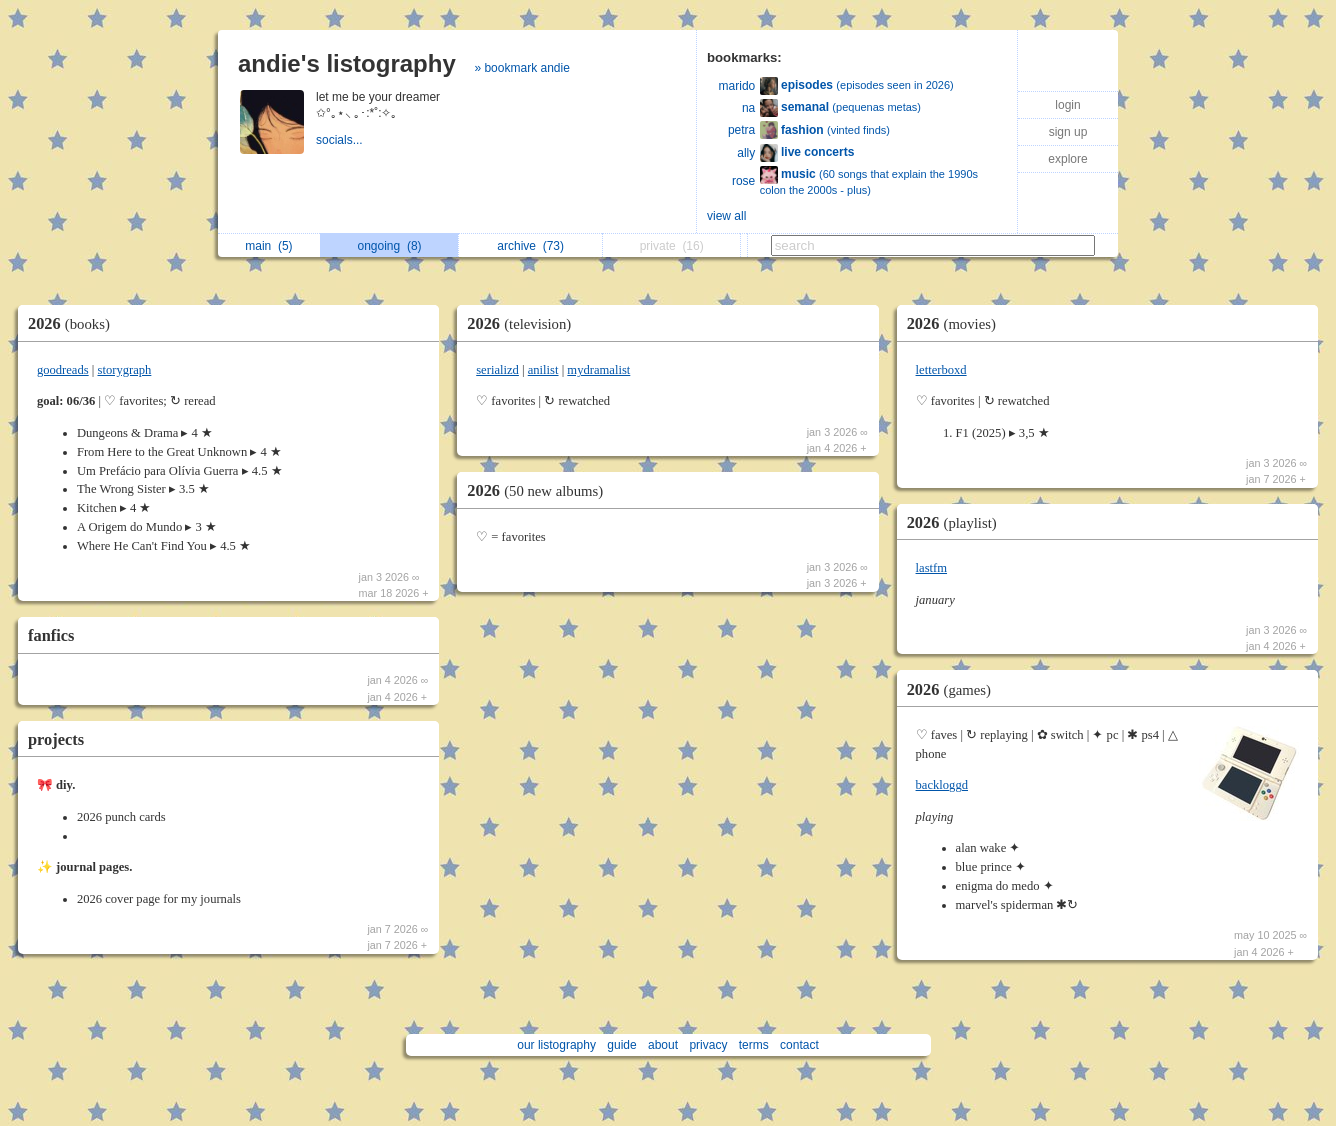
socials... (341, 140)
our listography (556, 1045)
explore (1067, 159)
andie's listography (347, 63)
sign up (1068, 132)
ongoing (390, 246)
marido (737, 86)
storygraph (124, 370)
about (663, 1045)
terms (754, 1045)
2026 (74, 323)
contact (799, 1045)
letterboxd (941, 370)
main (268, 246)
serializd (497, 370)
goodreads (63, 370)
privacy (708, 1045)
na (748, 108)
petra (741, 130)
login (1067, 105)
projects (56, 739)
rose (743, 181)
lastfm (931, 568)
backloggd (942, 785)
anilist (543, 370)
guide (621, 1045)
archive (530, 246)
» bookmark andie (521, 68)
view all (726, 216)
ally (746, 153)
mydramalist (598, 370)
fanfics (51, 635)
